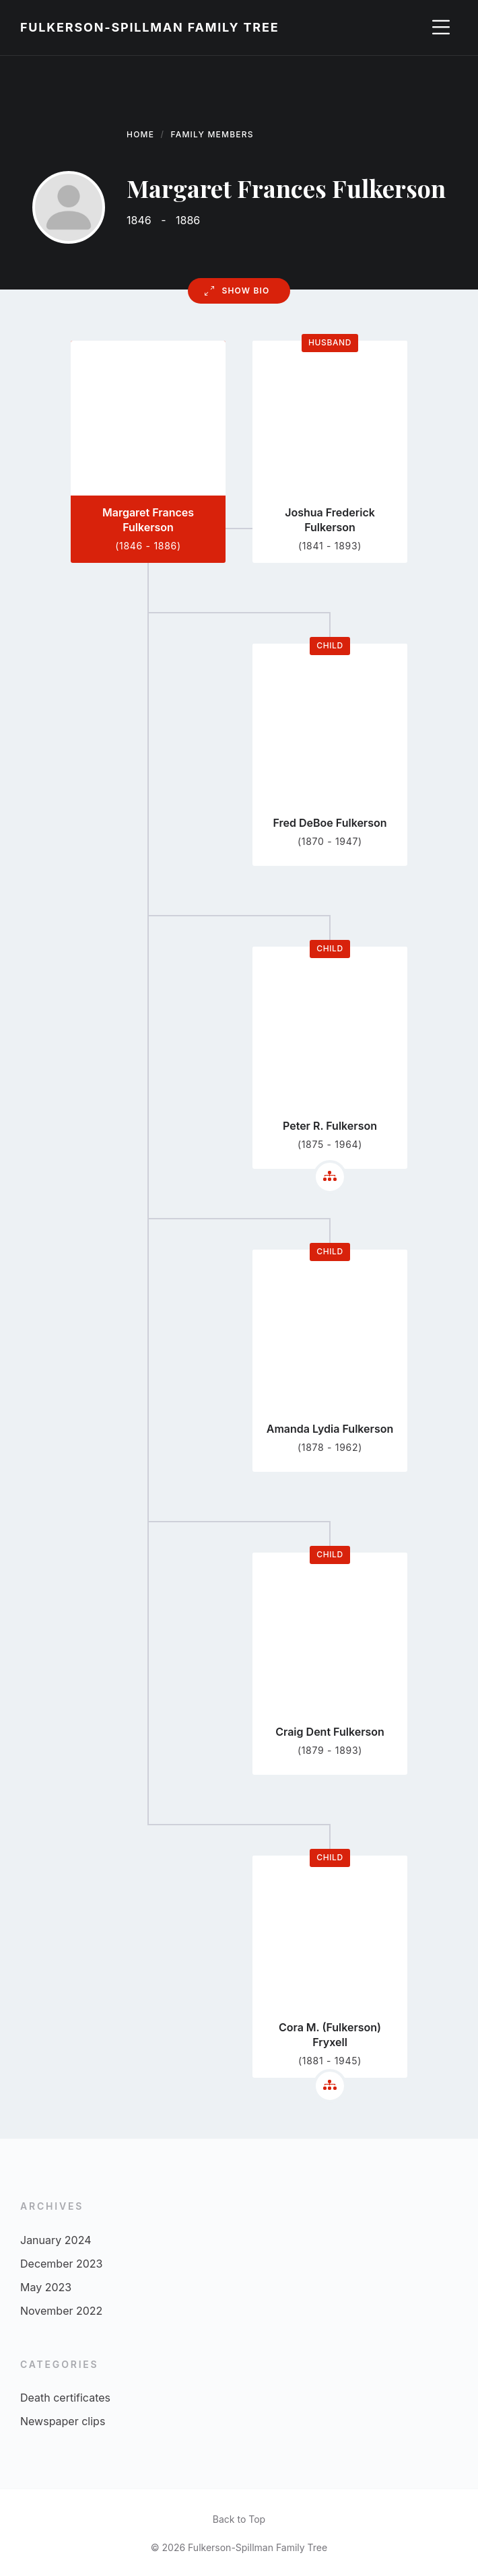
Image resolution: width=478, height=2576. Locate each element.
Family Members (212, 134)
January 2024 (55, 2240)
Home (140, 134)
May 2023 (45, 2287)
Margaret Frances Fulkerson (148, 520)
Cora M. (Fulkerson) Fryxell (330, 2035)
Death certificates (65, 2397)
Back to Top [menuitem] (239, 2519)
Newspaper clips (62, 2421)
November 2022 (61, 2310)
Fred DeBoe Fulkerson (329, 822)
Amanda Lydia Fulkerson (330, 1428)
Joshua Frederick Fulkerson (330, 520)
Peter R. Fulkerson (330, 1125)
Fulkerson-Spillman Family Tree (149, 27)
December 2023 (61, 2263)
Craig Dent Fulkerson (329, 1731)
